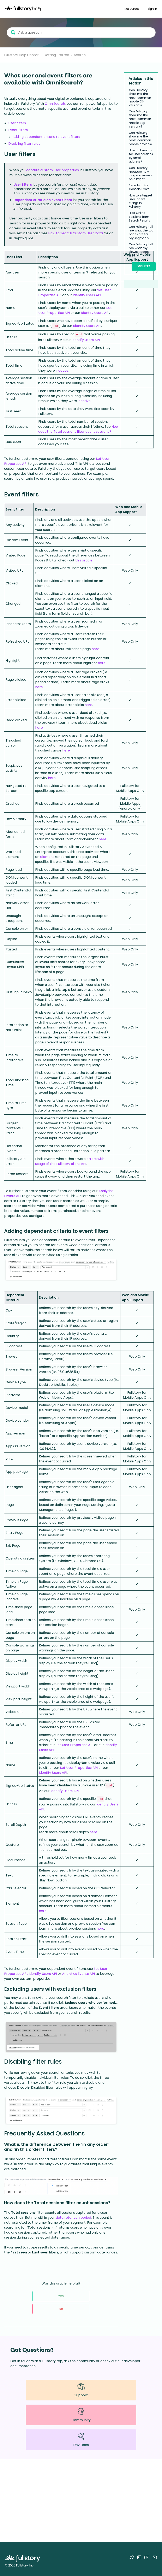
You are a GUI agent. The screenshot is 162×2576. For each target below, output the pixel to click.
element (46, 856)
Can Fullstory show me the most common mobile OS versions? (140, 97)
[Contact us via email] (154, 2557)
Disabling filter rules (24, 143)
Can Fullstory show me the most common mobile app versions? (140, 119)
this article (83, 560)
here (95, 649)
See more (143, 266)
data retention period (73, 2217)
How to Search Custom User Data (75, 233)
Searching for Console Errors (139, 187)
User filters (17, 123)
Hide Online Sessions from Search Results (139, 216)
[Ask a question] (81, 32)
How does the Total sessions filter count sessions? (78, 429)
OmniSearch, (55, 103)
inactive (62, 370)
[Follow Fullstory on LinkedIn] (139, 2557)
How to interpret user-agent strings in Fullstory (140, 201)
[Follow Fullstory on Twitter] (132, 2557)
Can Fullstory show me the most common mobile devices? (140, 138)
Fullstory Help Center (21, 55)
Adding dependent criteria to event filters (46, 136)
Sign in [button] (152, 9)
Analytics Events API (78, 1973)
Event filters (18, 130)
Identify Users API (87, 295)
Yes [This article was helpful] (61, 2296)
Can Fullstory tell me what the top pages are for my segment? (141, 232)
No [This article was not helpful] (61, 2308)
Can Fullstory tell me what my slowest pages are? (141, 250)
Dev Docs (81, 2439)
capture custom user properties (52, 170)
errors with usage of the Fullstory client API (69, 1161)
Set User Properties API (74, 1745)
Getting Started (56, 55)
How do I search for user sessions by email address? (141, 156)
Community (81, 2414)
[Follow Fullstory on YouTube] (146, 2557)
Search (80, 55)
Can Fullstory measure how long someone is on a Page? (141, 173)
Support (81, 2390)
